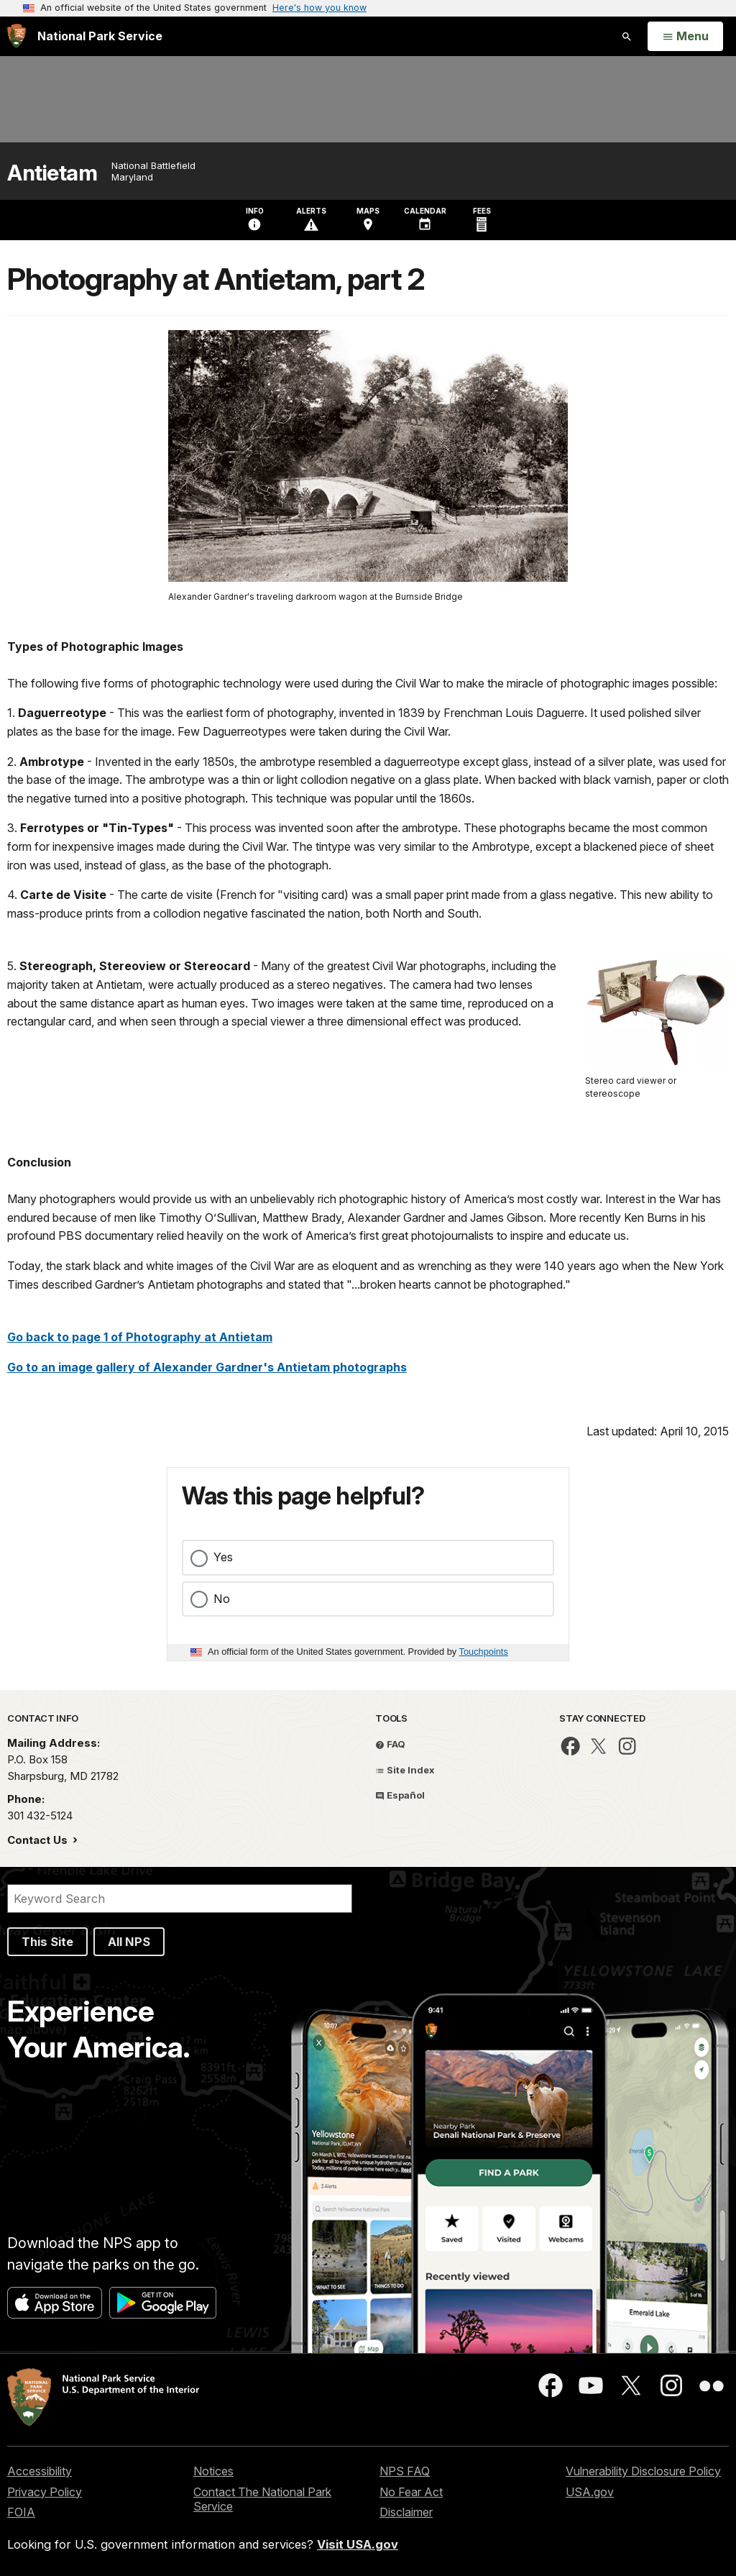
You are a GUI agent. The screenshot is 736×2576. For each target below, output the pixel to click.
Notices (213, 2471)
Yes (223, 1557)
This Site (47, 1942)
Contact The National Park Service (262, 2499)
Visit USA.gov (357, 2544)
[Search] (179, 1898)
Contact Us (38, 1840)
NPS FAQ (405, 2471)
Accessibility (39, 2471)
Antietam (52, 173)
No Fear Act (411, 2492)
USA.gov (590, 2492)
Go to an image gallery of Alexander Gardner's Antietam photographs (207, 1367)
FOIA (21, 2512)
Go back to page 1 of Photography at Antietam (139, 1337)
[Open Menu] (685, 37)
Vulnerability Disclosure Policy (643, 2471)
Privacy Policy (44, 2492)
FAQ (390, 1744)
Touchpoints (483, 1651)
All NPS (129, 1942)
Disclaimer (406, 2512)
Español (400, 1795)
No (221, 1598)
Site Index (405, 1770)
